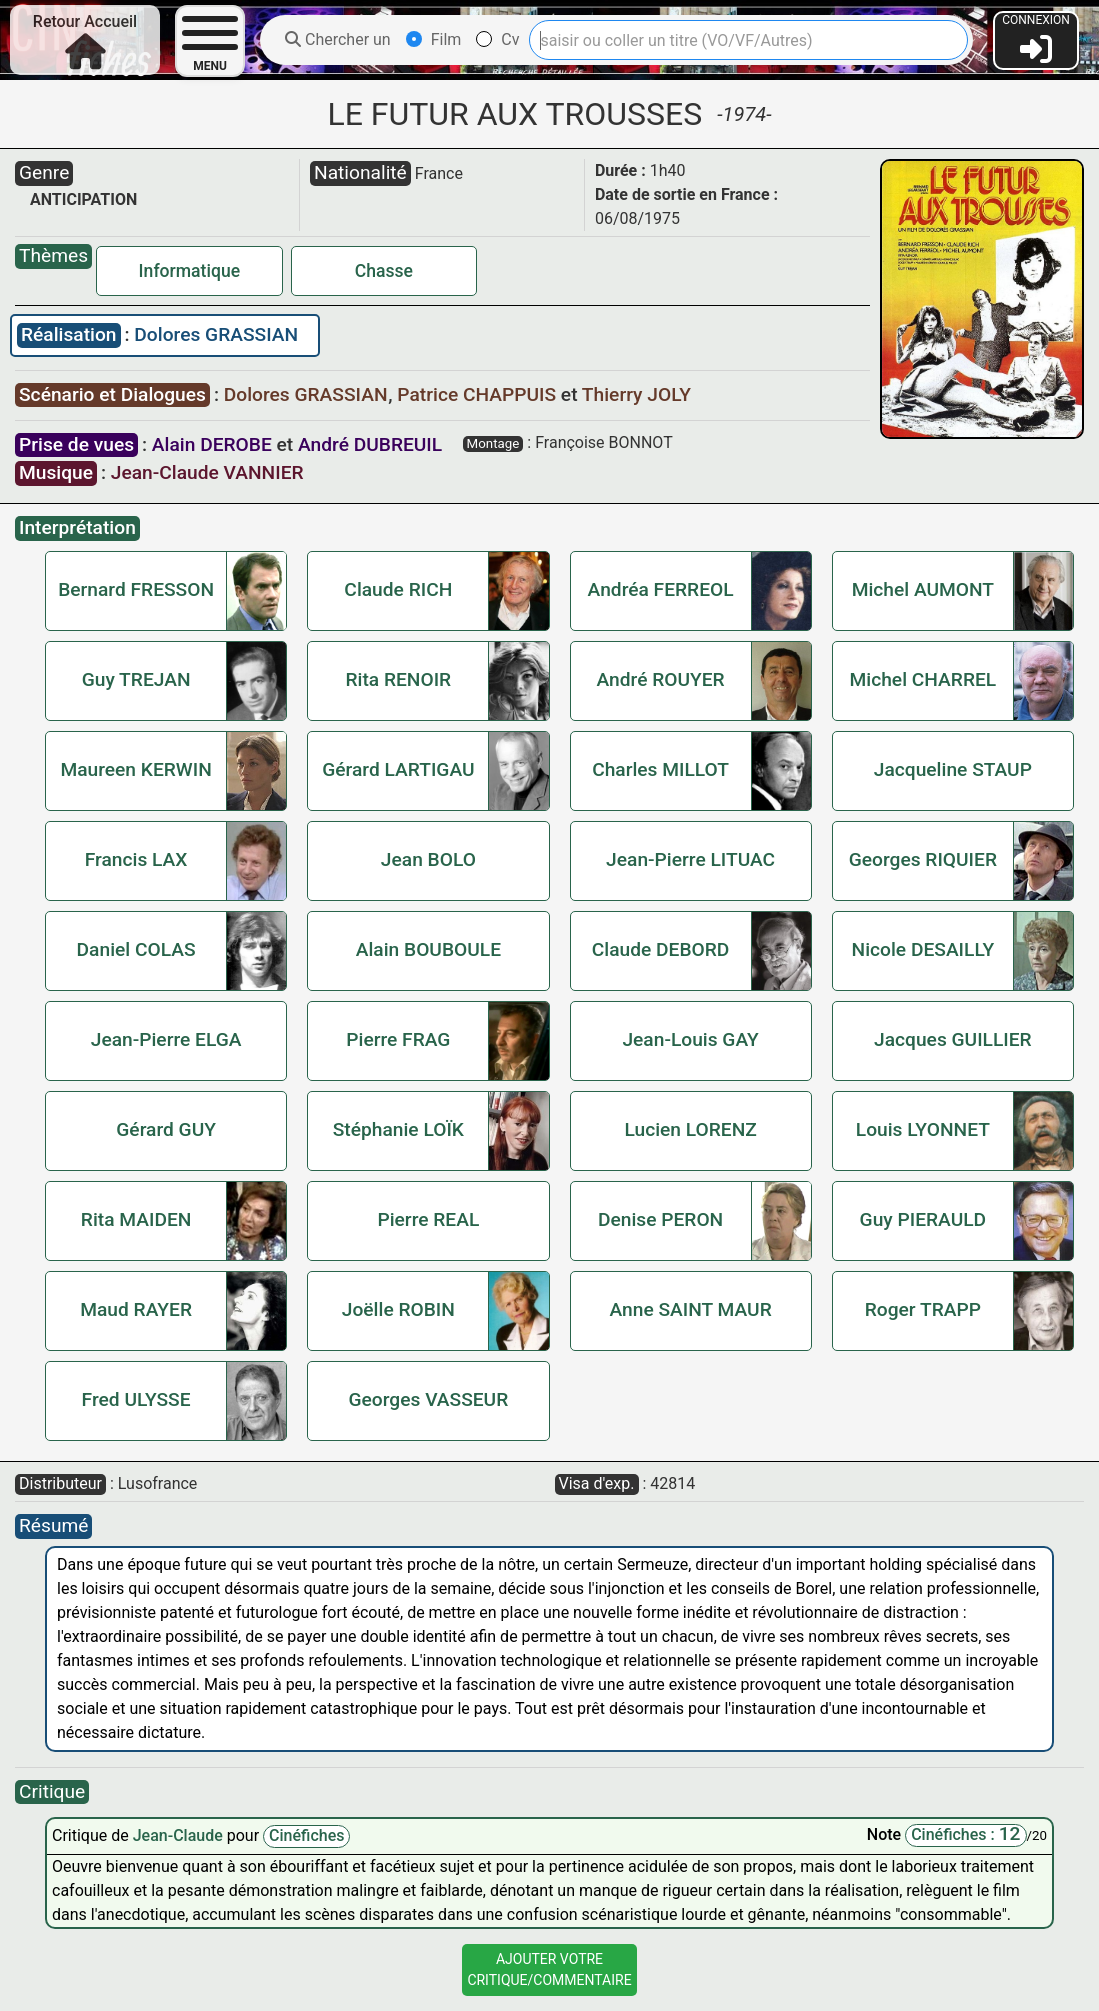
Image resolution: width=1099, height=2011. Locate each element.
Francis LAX (136, 859)
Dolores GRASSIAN (216, 334)
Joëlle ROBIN (398, 1309)
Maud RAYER (136, 1309)
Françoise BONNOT (604, 442)
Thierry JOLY (636, 394)
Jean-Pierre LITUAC (690, 859)
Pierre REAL (428, 1219)
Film (434, 39)
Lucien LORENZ (690, 1129)
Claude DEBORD (661, 949)
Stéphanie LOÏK (398, 1129)
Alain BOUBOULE (428, 949)
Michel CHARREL (923, 679)
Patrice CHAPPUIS (479, 394)
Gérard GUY (166, 1129)
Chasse (384, 271)
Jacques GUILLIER (953, 1039)
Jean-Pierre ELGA (166, 1039)
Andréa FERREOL (661, 589)
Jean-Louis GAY (690, 1039)
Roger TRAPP (923, 1309)
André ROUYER (660, 679)
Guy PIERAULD (923, 1219)
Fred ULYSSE (136, 1399)
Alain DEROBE (212, 444)
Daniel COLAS (136, 949)
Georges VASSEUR (429, 1399)
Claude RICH (398, 589)
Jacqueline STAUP (953, 769)
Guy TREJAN (136, 679)
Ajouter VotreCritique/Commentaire (549, 1969)
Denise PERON (660, 1219)
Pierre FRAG (398, 1039)
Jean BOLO (428, 859)
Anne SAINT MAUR (691, 1309)
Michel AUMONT (923, 589)
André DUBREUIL (370, 444)
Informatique (190, 271)
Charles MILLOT (660, 769)
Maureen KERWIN (135, 769)
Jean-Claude (180, 1835)
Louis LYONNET (923, 1129)
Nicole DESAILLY (923, 949)
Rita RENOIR (398, 679)
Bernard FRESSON (136, 589)
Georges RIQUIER (923, 859)
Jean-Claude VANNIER (207, 472)
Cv (497, 39)
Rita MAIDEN (136, 1219)
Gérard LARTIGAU (398, 769)
